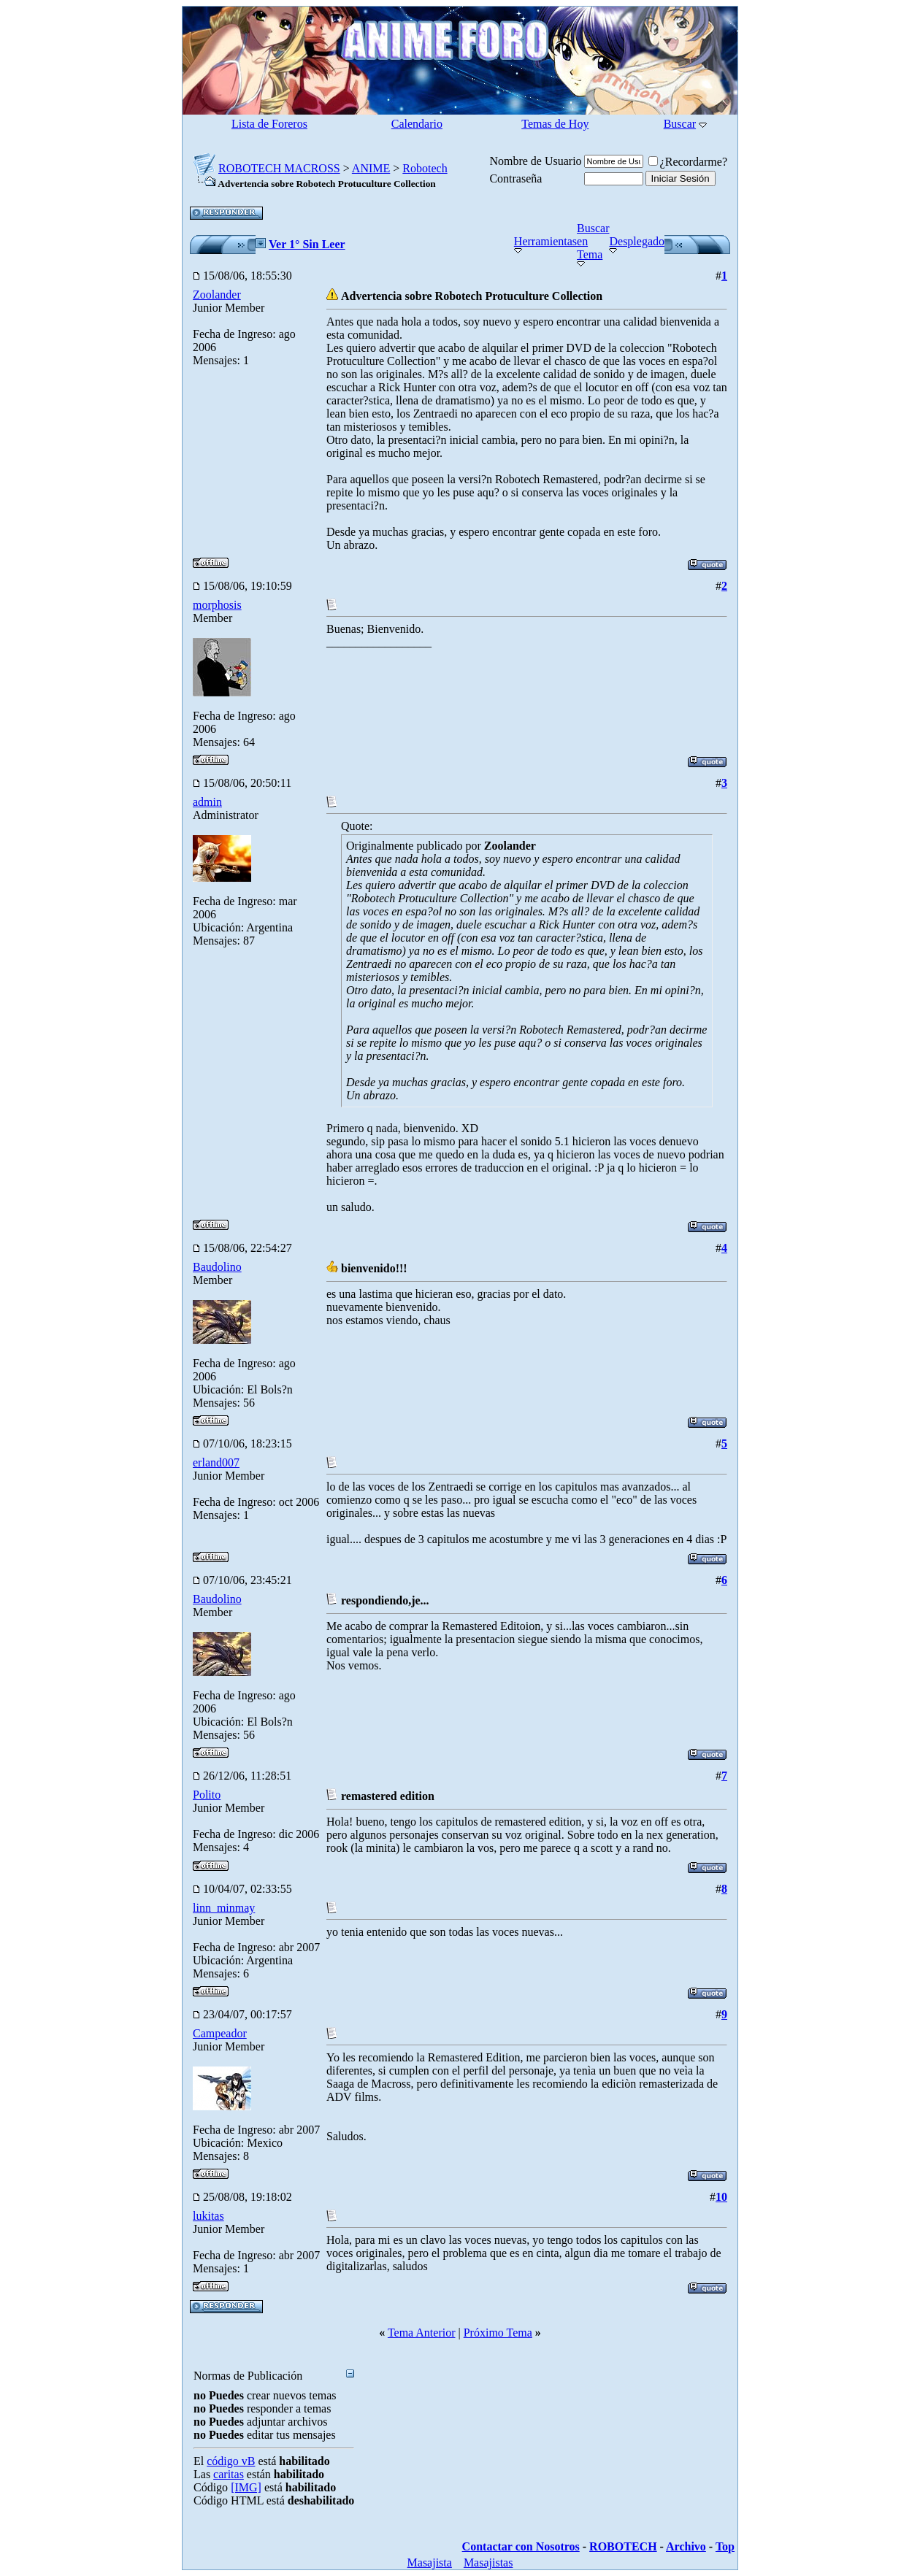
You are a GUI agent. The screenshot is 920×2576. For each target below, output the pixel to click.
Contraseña (515, 178)
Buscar (680, 124)
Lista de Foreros (269, 124)
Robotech (424, 168)
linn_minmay (224, 1908)
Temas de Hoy (555, 124)
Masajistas (488, 2562)
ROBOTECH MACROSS (279, 168)
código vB (231, 2461)
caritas (228, 2474)
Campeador (220, 2033)
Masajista (429, 2562)
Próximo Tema (498, 2332)
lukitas (208, 2216)
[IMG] (246, 2487)
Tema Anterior (422, 2332)
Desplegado (636, 241)
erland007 (216, 1462)
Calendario (416, 124)
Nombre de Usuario (535, 161)
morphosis (217, 605)
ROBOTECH (622, 2546)
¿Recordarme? (687, 161)
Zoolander (217, 294)
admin (207, 802)
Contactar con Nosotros (521, 2546)
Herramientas (545, 241)
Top (725, 2546)
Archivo (686, 2546)
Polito (207, 1794)
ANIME (371, 168)
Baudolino (217, 1267)
